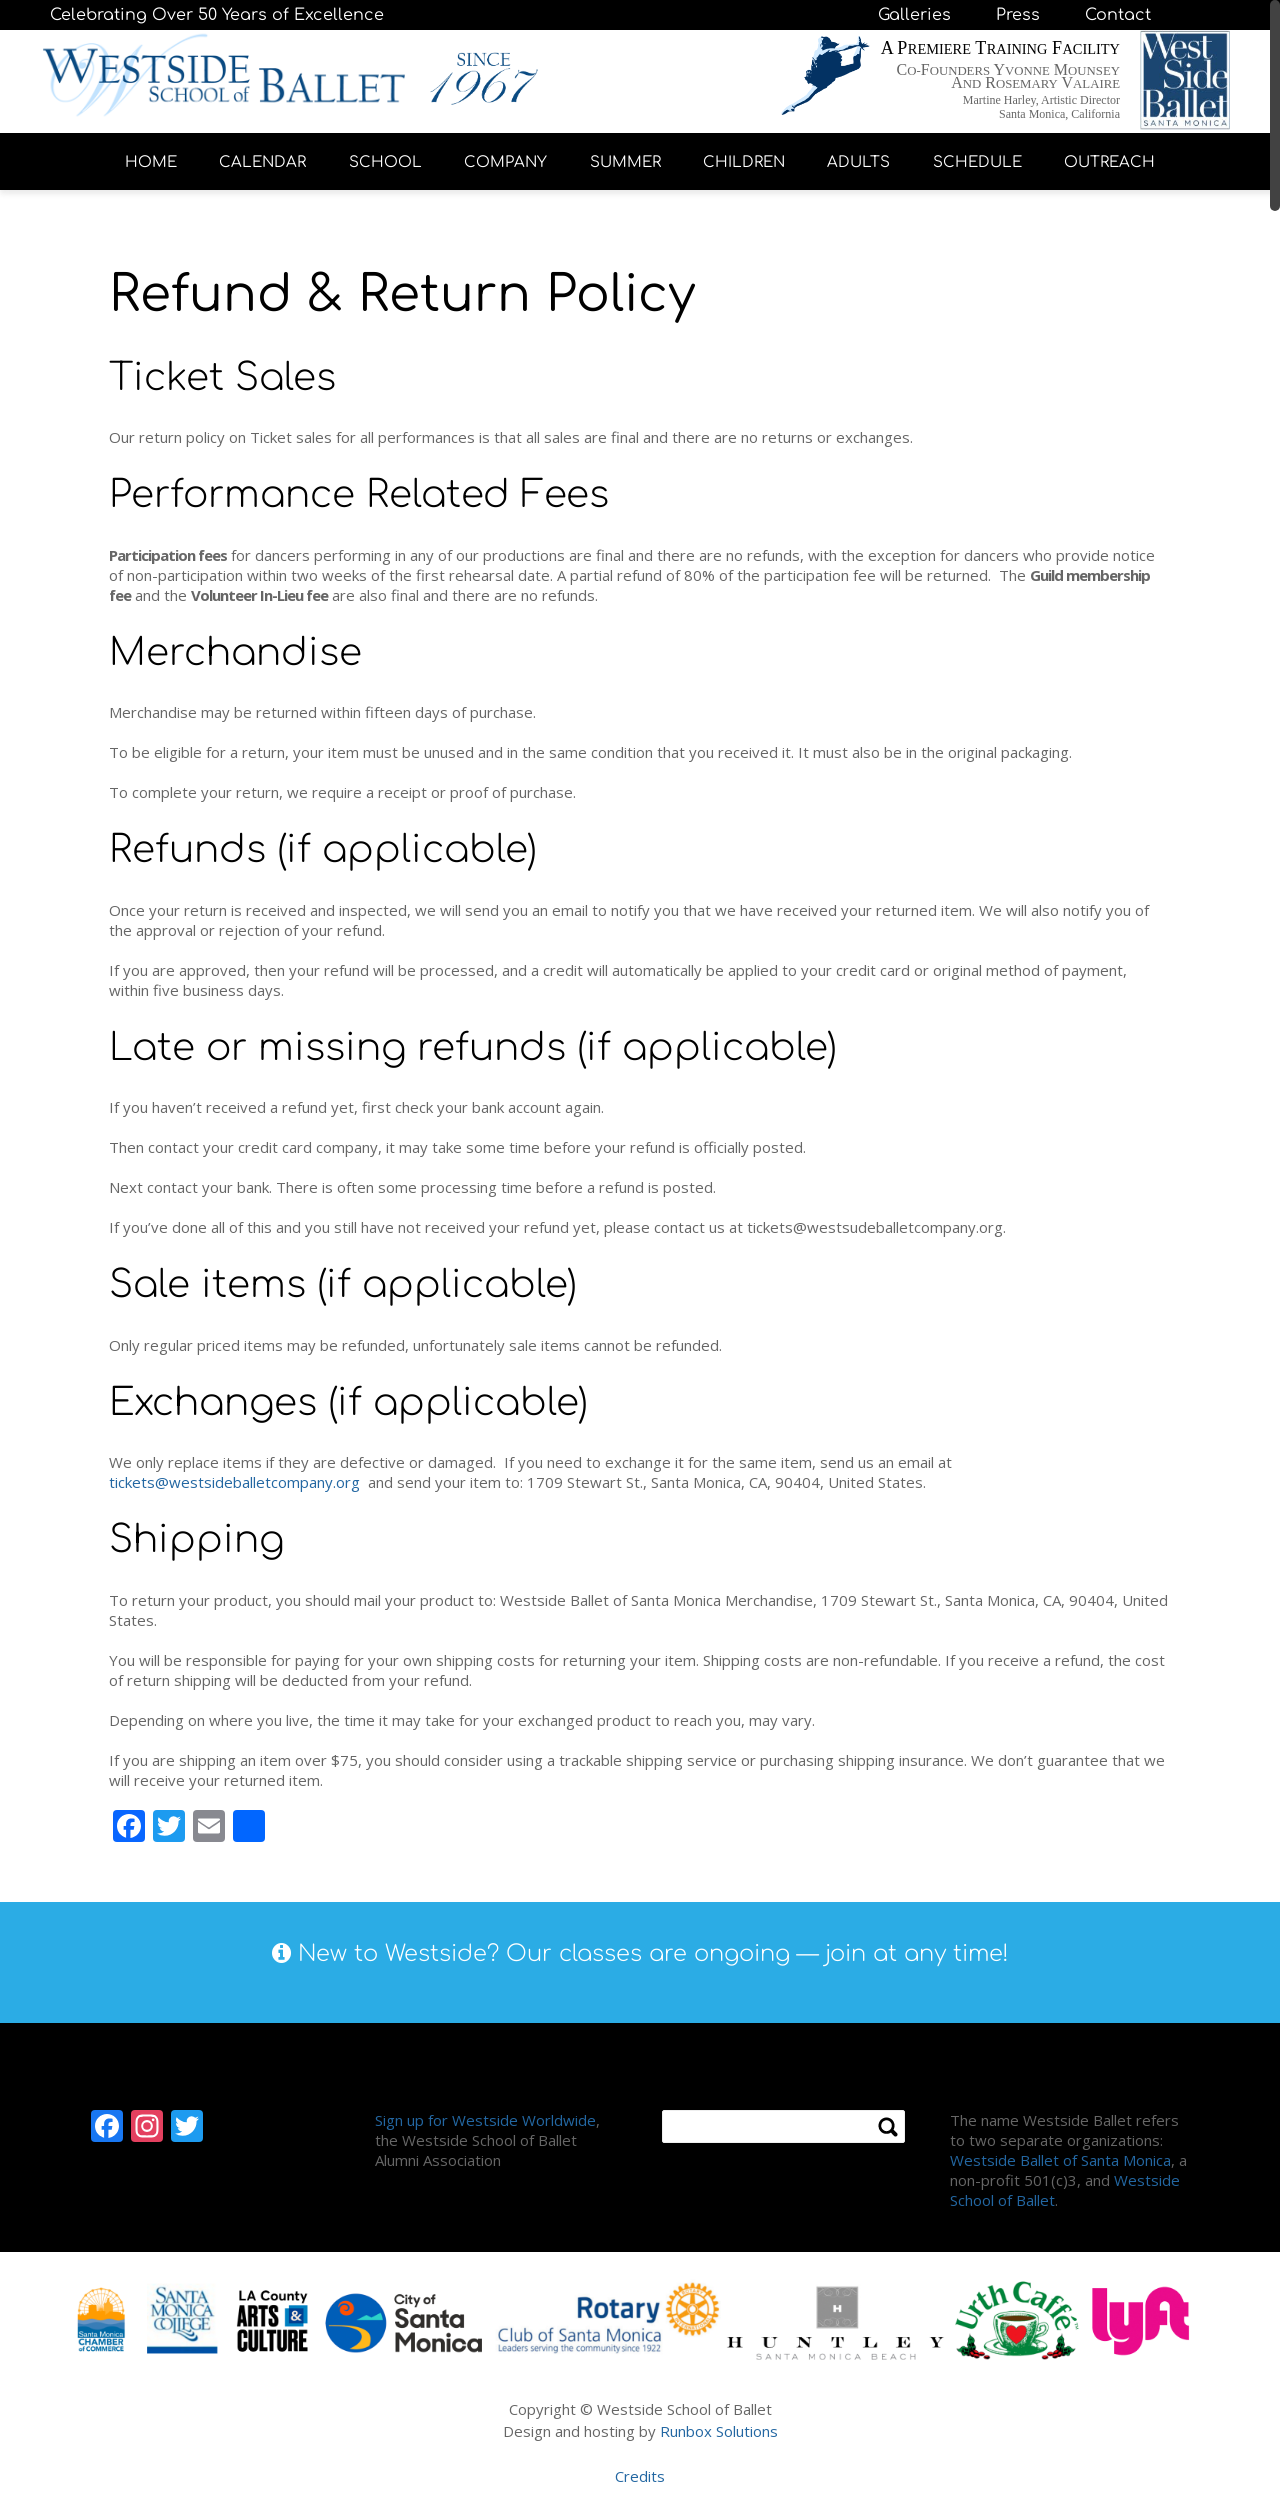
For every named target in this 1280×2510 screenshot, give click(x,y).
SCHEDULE (977, 162)
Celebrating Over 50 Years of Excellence (217, 15)
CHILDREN (744, 162)
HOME (151, 162)
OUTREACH (1109, 162)
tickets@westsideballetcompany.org (234, 1482)
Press (1018, 15)
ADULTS (858, 162)
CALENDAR (262, 162)
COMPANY (505, 162)
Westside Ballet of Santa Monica (1060, 2160)
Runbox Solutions (719, 2431)
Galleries (914, 15)
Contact (1118, 15)
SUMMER (625, 162)
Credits (640, 2476)
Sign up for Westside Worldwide (485, 2120)
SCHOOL (385, 162)
